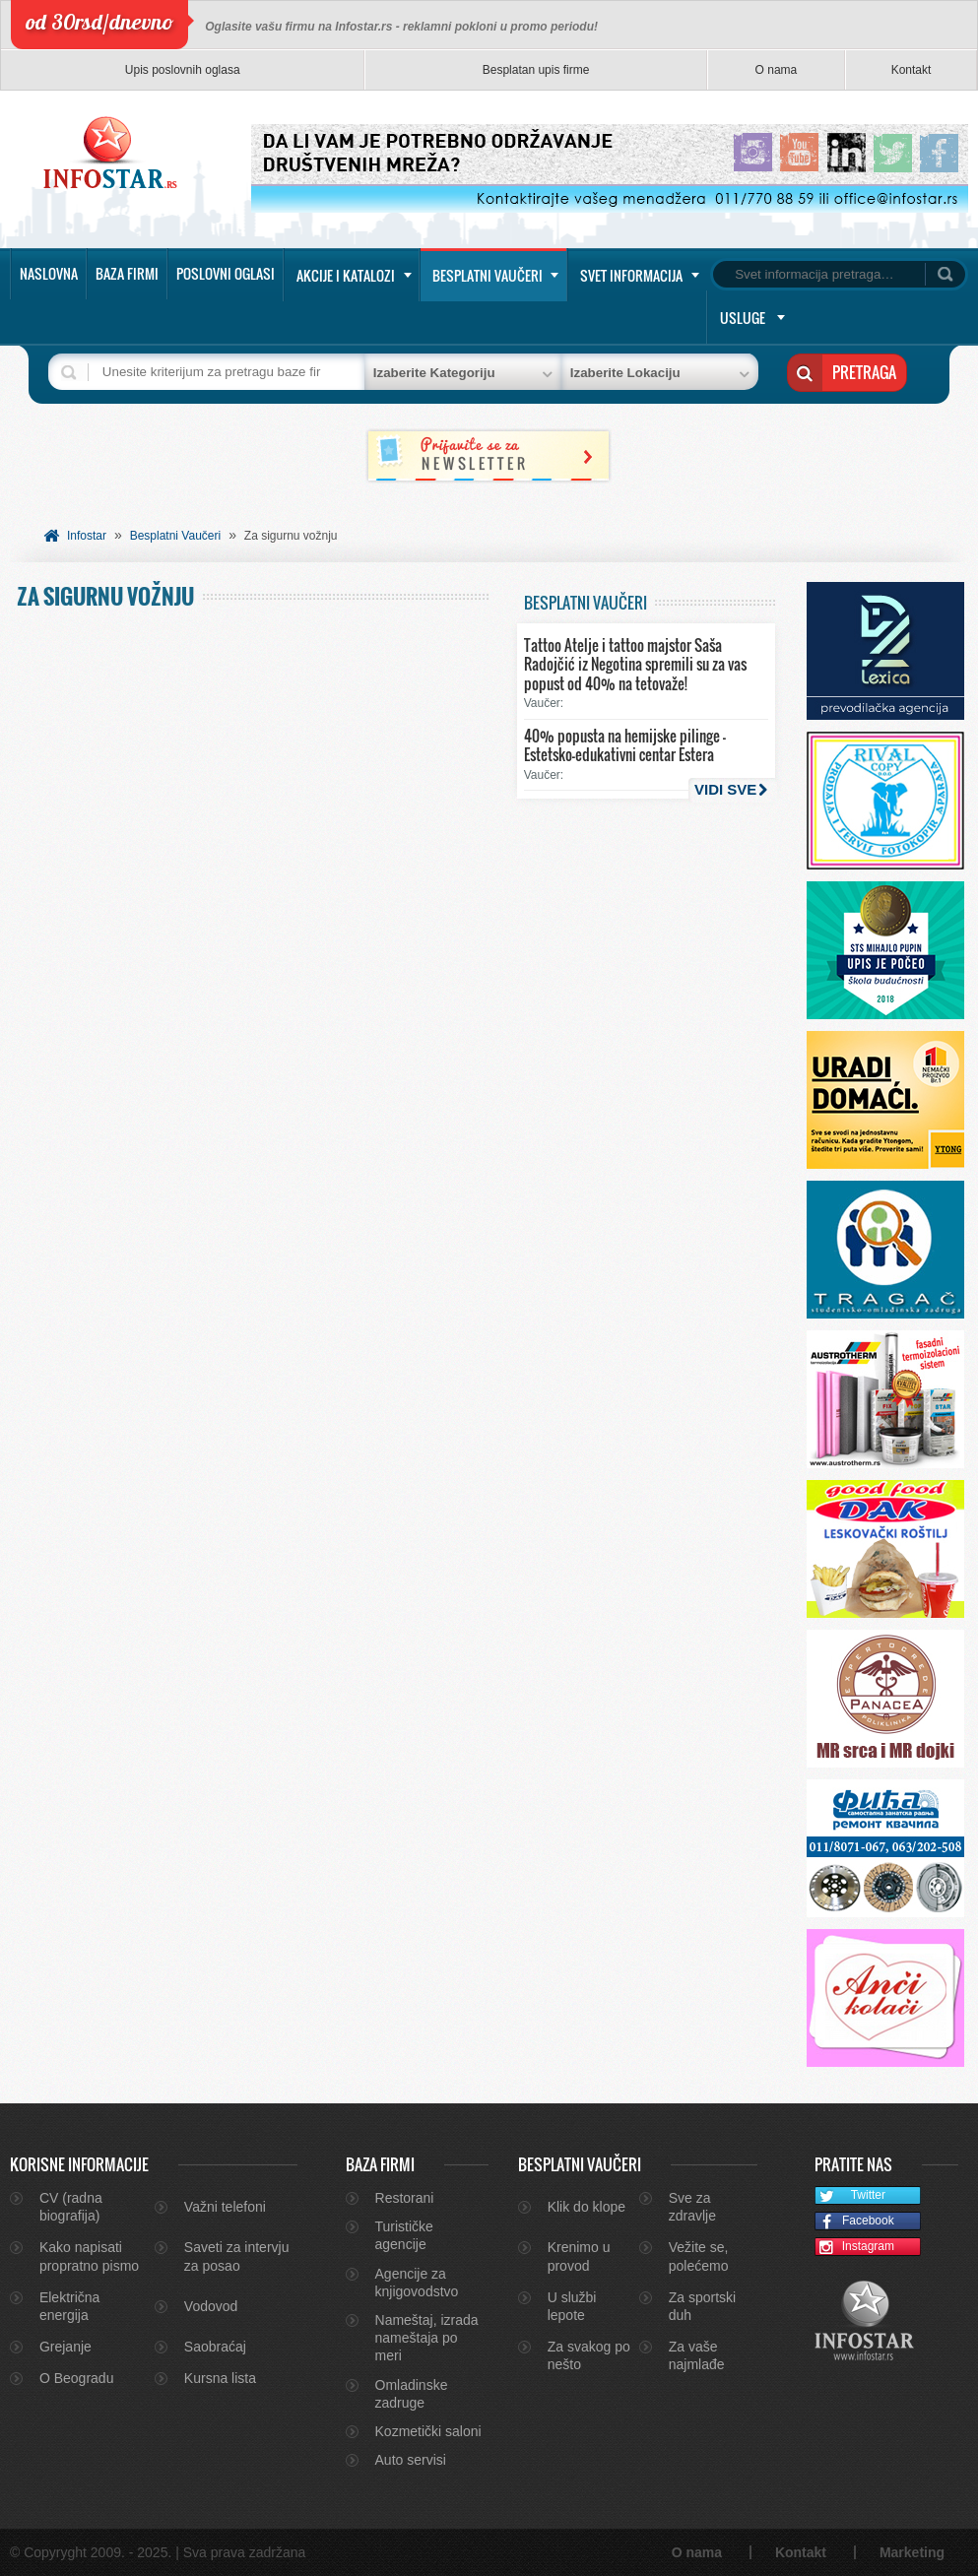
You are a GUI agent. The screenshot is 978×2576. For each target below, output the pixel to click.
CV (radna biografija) (70, 2206)
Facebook (854, 2222)
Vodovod (211, 2306)
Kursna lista (220, 2378)
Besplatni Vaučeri (176, 536)
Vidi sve (725, 789)
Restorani (404, 2198)
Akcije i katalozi (345, 275)
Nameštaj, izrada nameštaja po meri (427, 2337)
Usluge (742, 317)
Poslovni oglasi (225, 273)
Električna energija (69, 2306)
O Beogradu (76, 2378)
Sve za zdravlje (692, 2206)
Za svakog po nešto (589, 2355)
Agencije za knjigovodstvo (417, 2282)
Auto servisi (410, 2460)
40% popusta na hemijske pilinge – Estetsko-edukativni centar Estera (625, 745)
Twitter (850, 2196)
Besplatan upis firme (536, 70)
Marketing (912, 2552)
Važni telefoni (225, 2207)
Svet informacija (631, 275)
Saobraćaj (215, 2346)
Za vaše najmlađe (697, 2355)
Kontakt (911, 70)
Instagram (854, 2247)
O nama (776, 70)
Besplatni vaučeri (487, 275)
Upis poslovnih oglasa (182, 70)
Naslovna (49, 273)
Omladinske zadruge (411, 2394)
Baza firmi (127, 273)
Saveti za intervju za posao (237, 2256)
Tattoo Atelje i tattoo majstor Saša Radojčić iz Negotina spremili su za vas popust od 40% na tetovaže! (635, 664)
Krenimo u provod (579, 2256)
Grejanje (65, 2346)
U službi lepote (572, 2306)
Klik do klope (586, 2207)
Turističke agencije (404, 2235)
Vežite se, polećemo (699, 2256)
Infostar (86, 536)
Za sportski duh (702, 2306)
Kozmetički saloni (428, 2431)
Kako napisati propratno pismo (89, 2256)
